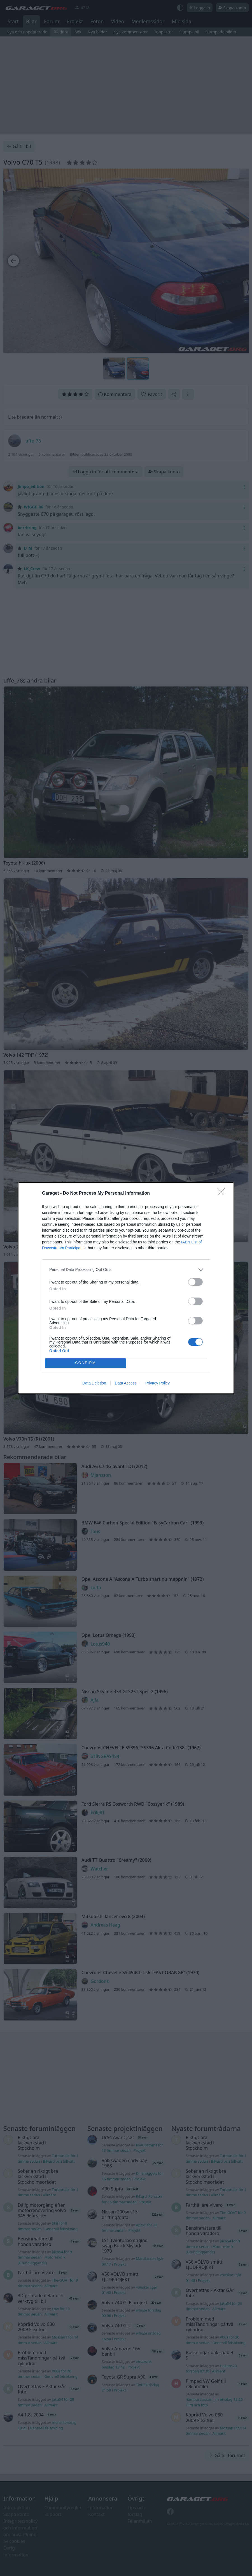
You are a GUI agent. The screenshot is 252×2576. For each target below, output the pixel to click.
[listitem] (126, 1270)
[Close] (223, 1193)
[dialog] (126, 1288)
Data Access (126, 1383)
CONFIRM (85, 1363)
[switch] (195, 1282)
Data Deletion (94, 1383)
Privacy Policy (157, 1383)
